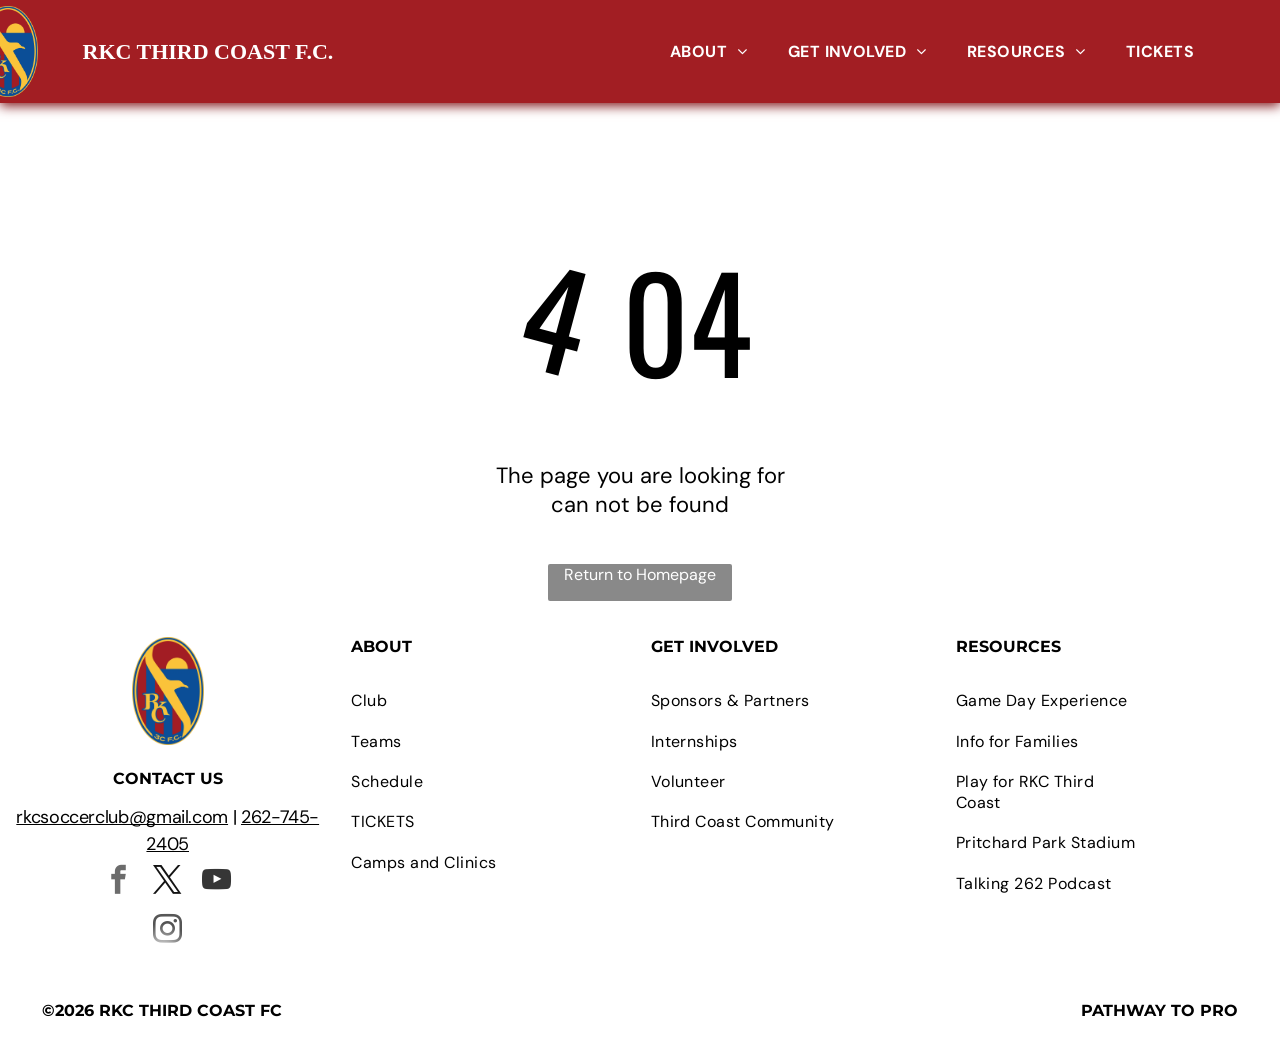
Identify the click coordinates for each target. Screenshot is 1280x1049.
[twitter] (168, 882)
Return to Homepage (640, 574)
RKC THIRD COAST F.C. (208, 51)
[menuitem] (709, 51)
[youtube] (217, 882)
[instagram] (168, 931)
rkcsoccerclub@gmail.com (122, 817)
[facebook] (119, 882)
